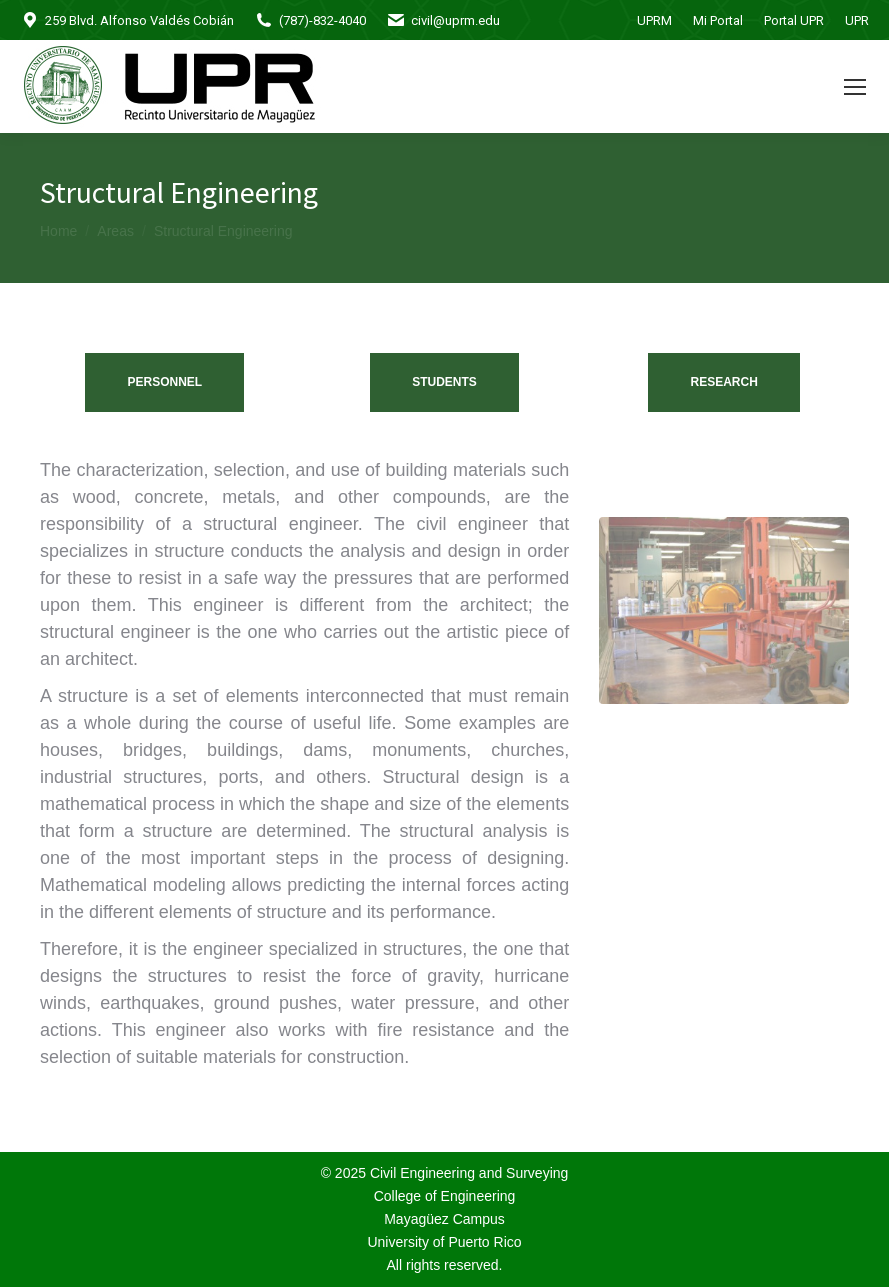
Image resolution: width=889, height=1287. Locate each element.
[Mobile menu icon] (855, 87)
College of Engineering (445, 1196)
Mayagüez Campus (444, 1219)
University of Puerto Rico (444, 1242)
